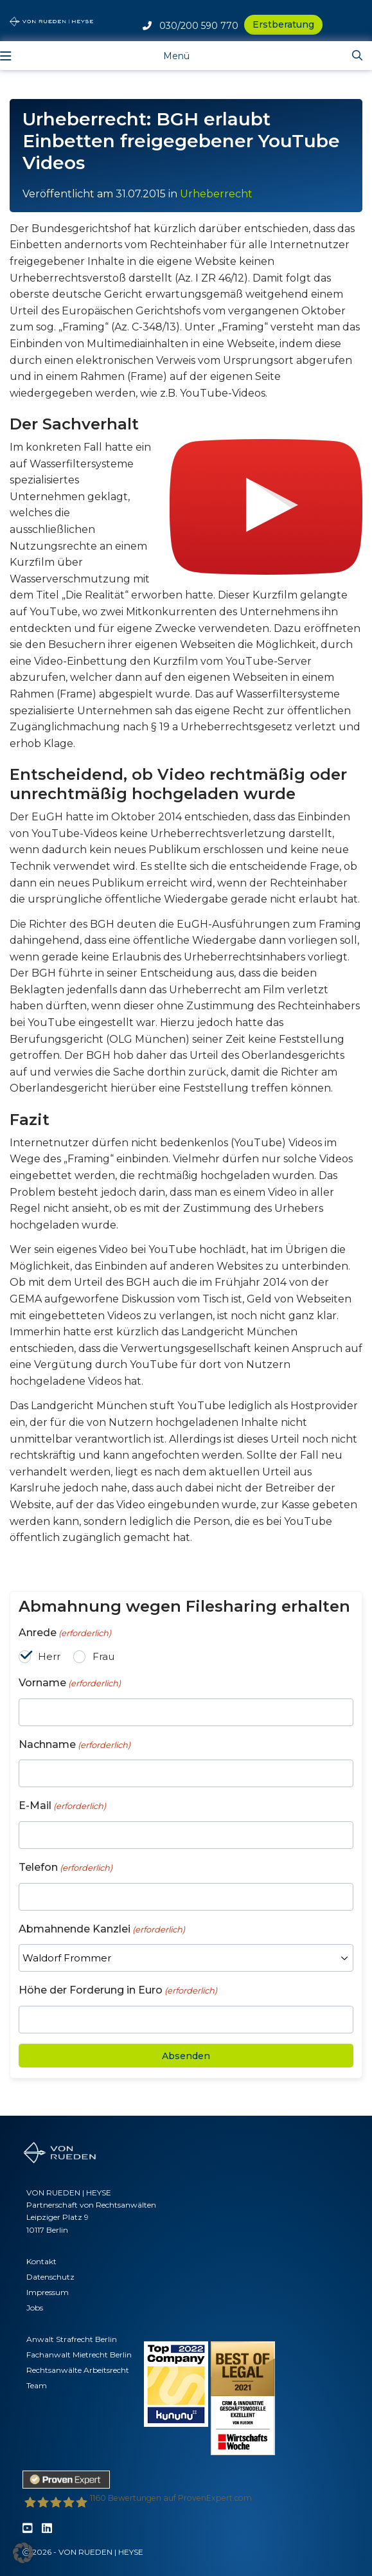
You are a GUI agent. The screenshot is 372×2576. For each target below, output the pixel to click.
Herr (49, 1656)
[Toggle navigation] (166, 55)
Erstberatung (283, 24)
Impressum (47, 2292)
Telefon (65, 1868)
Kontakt (41, 2261)
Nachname (74, 1745)
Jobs (34, 2307)
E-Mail (62, 1806)
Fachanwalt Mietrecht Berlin (79, 2354)
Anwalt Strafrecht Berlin (71, 2339)
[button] (23, 2553)
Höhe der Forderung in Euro (118, 1990)
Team (36, 2385)
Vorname (70, 1683)
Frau (103, 1656)
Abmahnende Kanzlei (102, 1929)
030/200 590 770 (190, 26)
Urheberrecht (216, 194)
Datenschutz (50, 2277)
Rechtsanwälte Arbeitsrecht (77, 2370)
